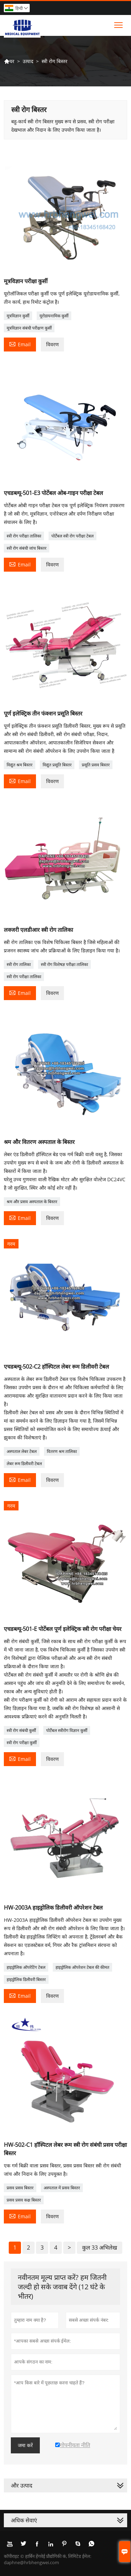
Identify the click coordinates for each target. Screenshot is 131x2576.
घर (9, 61)
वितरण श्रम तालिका (62, 1451)
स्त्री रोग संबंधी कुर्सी (21, 1730)
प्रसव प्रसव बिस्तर (20, 2188)
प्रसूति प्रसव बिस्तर (96, 765)
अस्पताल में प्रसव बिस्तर (62, 2188)
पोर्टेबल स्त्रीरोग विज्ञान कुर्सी (66, 1730)
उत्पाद (28, 61)
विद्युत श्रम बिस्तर (19, 765)
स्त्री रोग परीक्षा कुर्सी (22, 1743)
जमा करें (25, 2445)
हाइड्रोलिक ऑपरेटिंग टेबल (26, 1967)
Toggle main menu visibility (119, 23)
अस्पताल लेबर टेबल (22, 1451)
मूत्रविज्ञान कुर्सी (18, 316)
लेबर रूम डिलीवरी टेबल (24, 1464)
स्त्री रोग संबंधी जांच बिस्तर (26, 548)
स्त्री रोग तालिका (19, 964)
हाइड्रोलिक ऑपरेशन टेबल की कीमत (82, 1967)
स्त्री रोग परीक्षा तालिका (24, 536)
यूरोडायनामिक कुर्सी (53, 316)
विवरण (52, 344)
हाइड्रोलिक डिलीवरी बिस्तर (26, 1979)
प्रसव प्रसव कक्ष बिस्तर (24, 2200)
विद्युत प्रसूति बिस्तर (57, 765)
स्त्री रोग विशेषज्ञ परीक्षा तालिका (64, 964)
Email (20, 344)
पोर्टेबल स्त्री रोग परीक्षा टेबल (72, 536)
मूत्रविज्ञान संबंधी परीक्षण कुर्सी (29, 328)
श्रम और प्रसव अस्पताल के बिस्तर (32, 1202)
